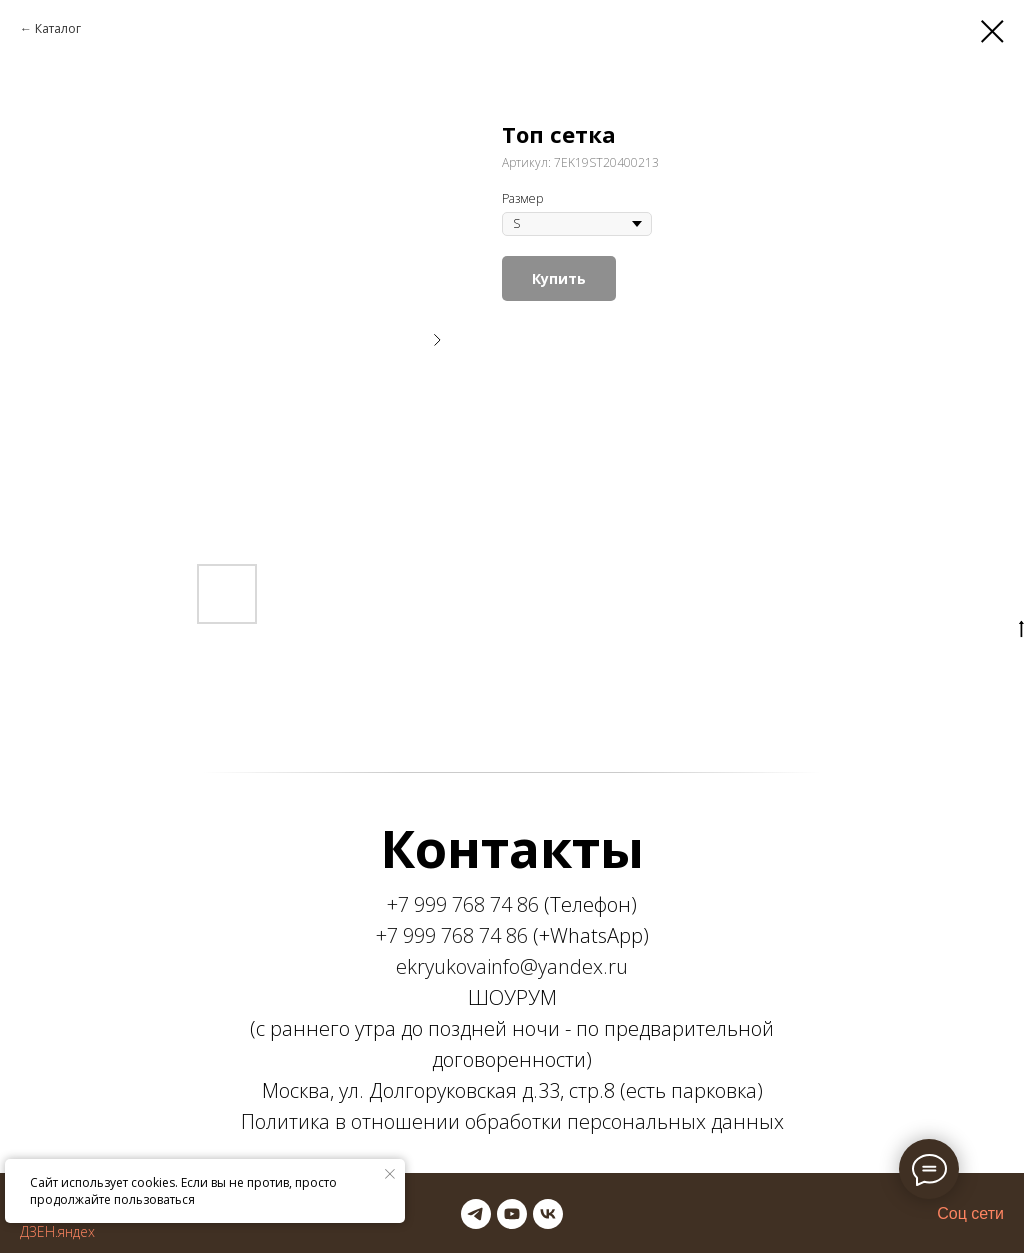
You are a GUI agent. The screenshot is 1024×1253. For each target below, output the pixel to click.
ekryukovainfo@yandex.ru (512, 966)
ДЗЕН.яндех (57, 1231)
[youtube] (512, 1214)
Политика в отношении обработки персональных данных (512, 1121)
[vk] (548, 1214)
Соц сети (970, 1213)
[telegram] (476, 1214)
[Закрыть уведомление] (390, 1174)
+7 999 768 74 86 (463, 904)
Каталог (58, 28)
